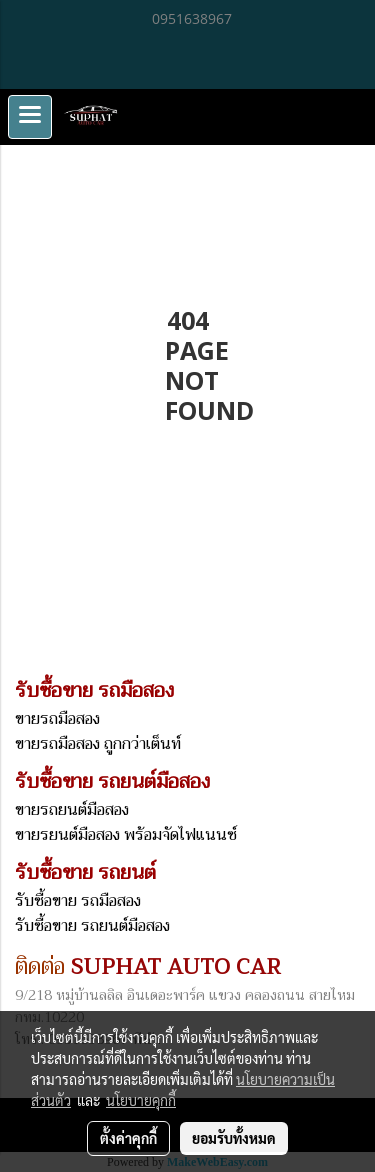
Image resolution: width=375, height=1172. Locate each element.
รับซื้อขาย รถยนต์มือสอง (92, 926)
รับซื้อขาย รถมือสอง (78, 901)
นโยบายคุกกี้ (141, 1100)
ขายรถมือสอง (57, 719)
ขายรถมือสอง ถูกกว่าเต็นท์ (98, 744)
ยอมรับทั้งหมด (234, 1138)
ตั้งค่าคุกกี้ (128, 1138)
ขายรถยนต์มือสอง (72, 810)
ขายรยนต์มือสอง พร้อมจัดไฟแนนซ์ (126, 835)
